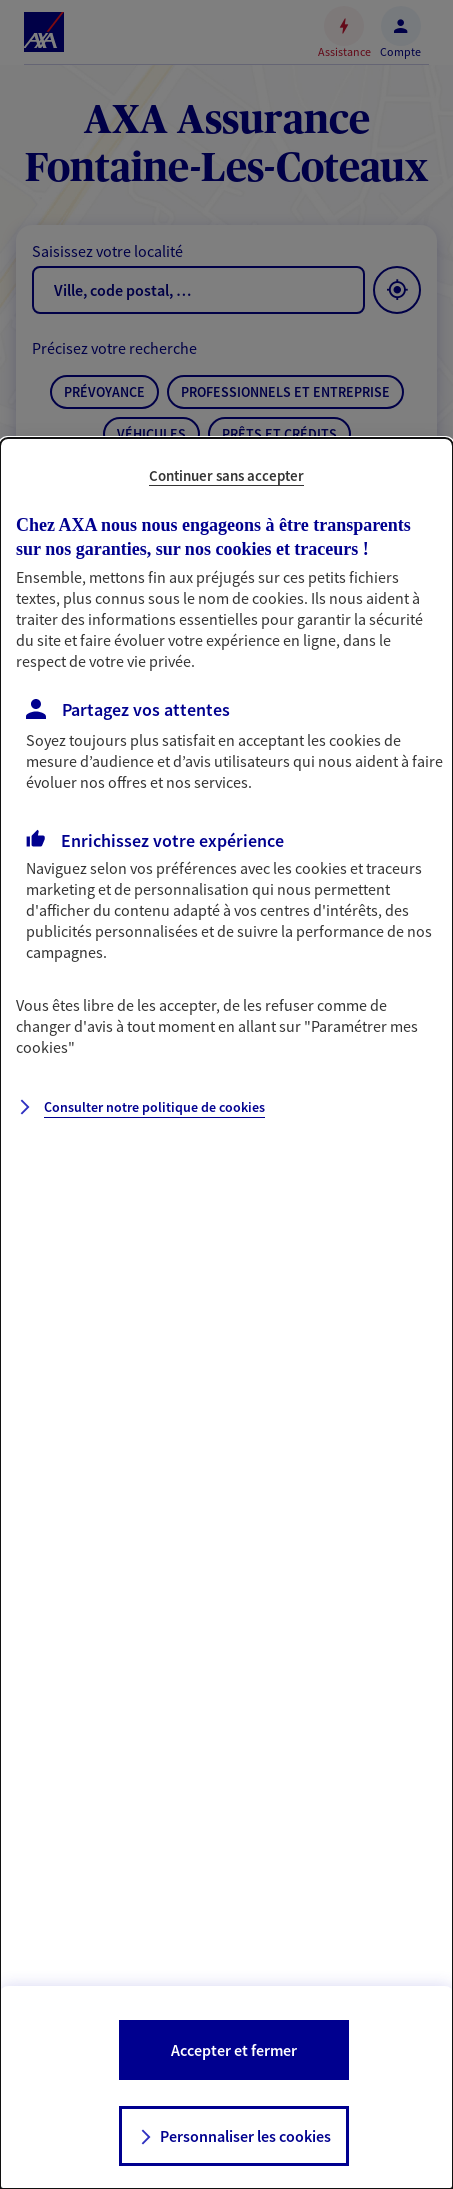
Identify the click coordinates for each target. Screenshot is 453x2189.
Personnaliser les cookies (245, 2136)
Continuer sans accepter (226, 475)
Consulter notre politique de (154, 1107)
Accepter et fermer (234, 2050)
